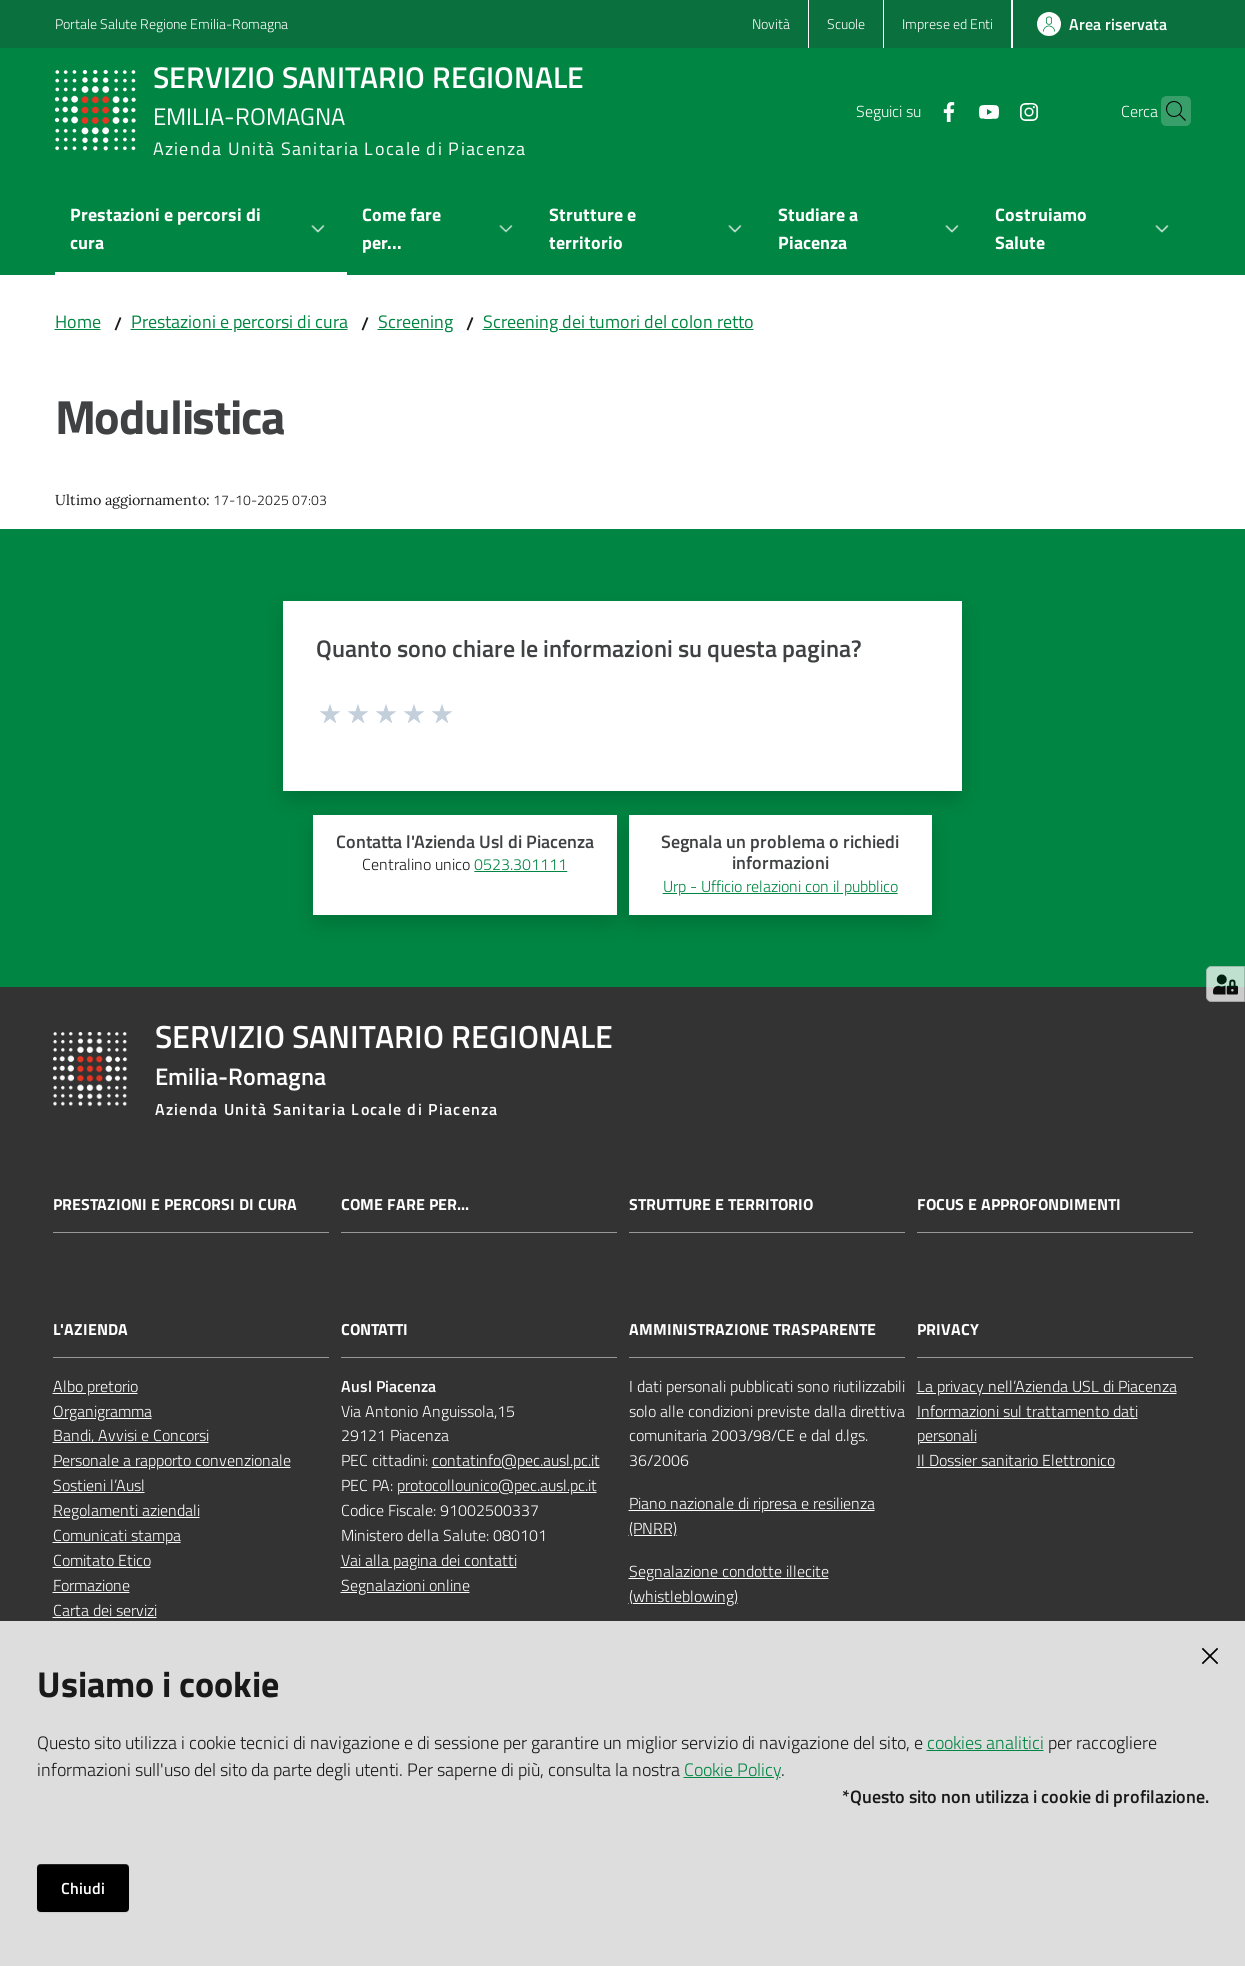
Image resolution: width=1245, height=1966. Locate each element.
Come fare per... (405, 1204)
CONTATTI (374, 1329)
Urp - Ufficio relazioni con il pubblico (780, 886)
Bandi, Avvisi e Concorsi (131, 1435)
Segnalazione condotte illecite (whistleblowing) (729, 1583)
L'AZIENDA (90, 1329)
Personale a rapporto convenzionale (172, 1460)
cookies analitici (985, 1742)
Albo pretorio (95, 1386)
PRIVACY (948, 1329)
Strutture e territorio (721, 1204)
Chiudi (83, 1888)
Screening (415, 321)
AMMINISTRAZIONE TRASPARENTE (752, 1329)
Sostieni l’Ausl (99, 1485)
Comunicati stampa (117, 1535)
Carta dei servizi (105, 1610)
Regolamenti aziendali (126, 1510)
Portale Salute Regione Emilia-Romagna (171, 23)
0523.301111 (520, 864)
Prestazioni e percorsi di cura (239, 321)
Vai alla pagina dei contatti (429, 1560)
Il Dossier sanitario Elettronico (1016, 1460)
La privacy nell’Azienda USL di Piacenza (1047, 1386)
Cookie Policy (732, 1769)
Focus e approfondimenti (1019, 1204)
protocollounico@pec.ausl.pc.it (497, 1485)
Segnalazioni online (405, 1585)
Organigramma (102, 1411)
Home (78, 321)
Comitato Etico (102, 1560)
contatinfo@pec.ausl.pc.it (516, 1460)
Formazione (91, 1585)
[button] (1167, 111)
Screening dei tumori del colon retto (618, 321)
